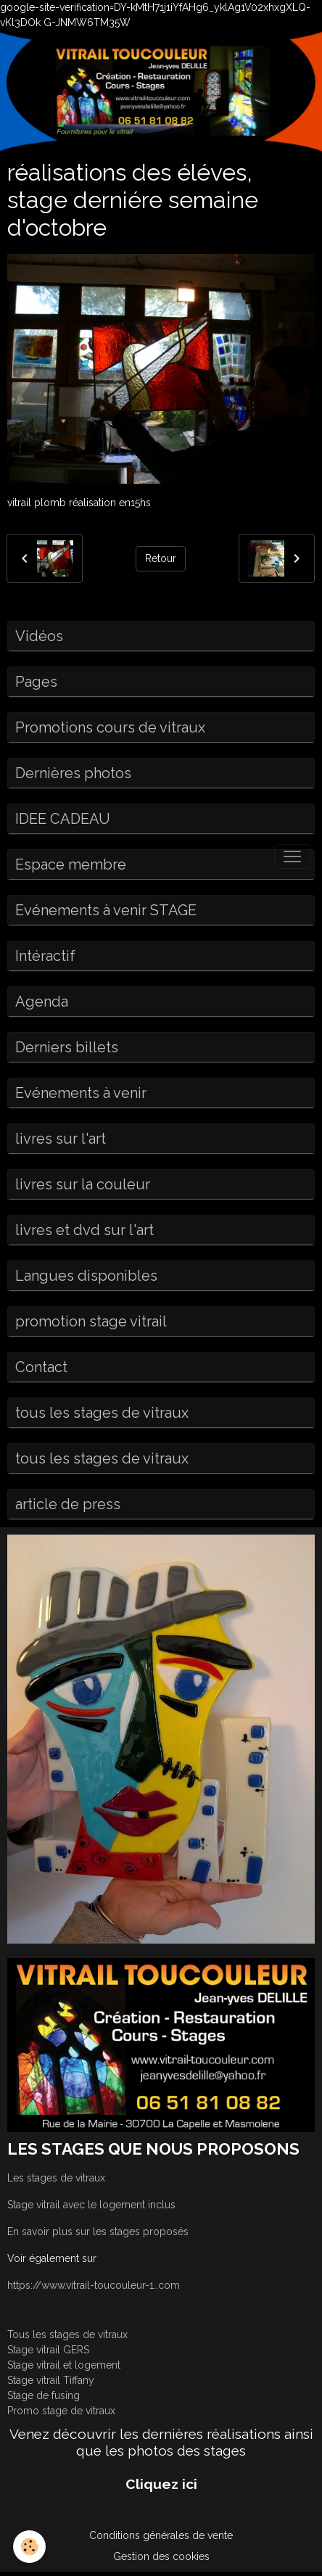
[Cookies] (29, 2546)
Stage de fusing (43, 2395)
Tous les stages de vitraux (67, 2334)
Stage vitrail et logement (63, 2365)
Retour (160, 558)
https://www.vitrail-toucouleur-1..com (93, 2285)
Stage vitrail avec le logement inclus (91, 2204)
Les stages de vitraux (56, 2178)
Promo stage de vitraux (61, 2410)
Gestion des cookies (161, 2556)
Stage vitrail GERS (48, 2350)
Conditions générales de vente (161, 2535)
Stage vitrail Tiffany (50, 2380)
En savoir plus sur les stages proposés (98, 2231)
